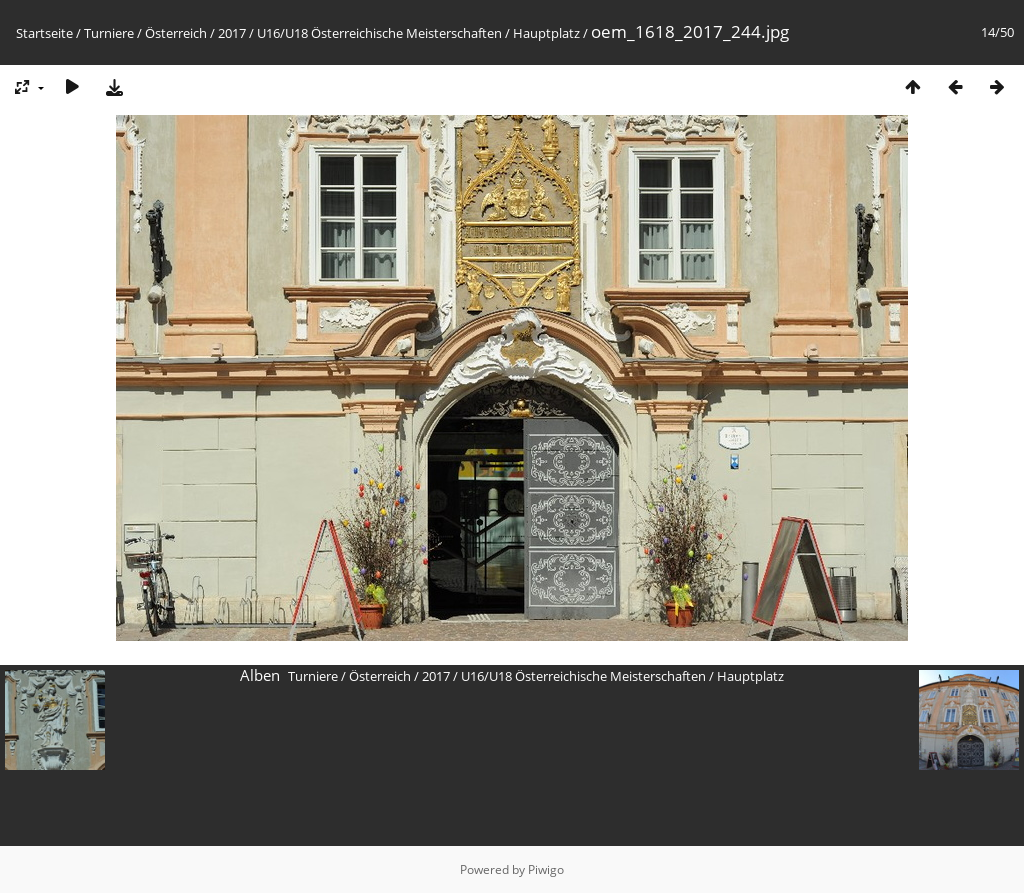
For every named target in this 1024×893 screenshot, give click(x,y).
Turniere (109, 33)
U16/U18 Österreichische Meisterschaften (379, 33)
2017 (232, 33)
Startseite (44, 33)
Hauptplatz (546, 33)
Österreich (176, 33)
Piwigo (546, 869)
